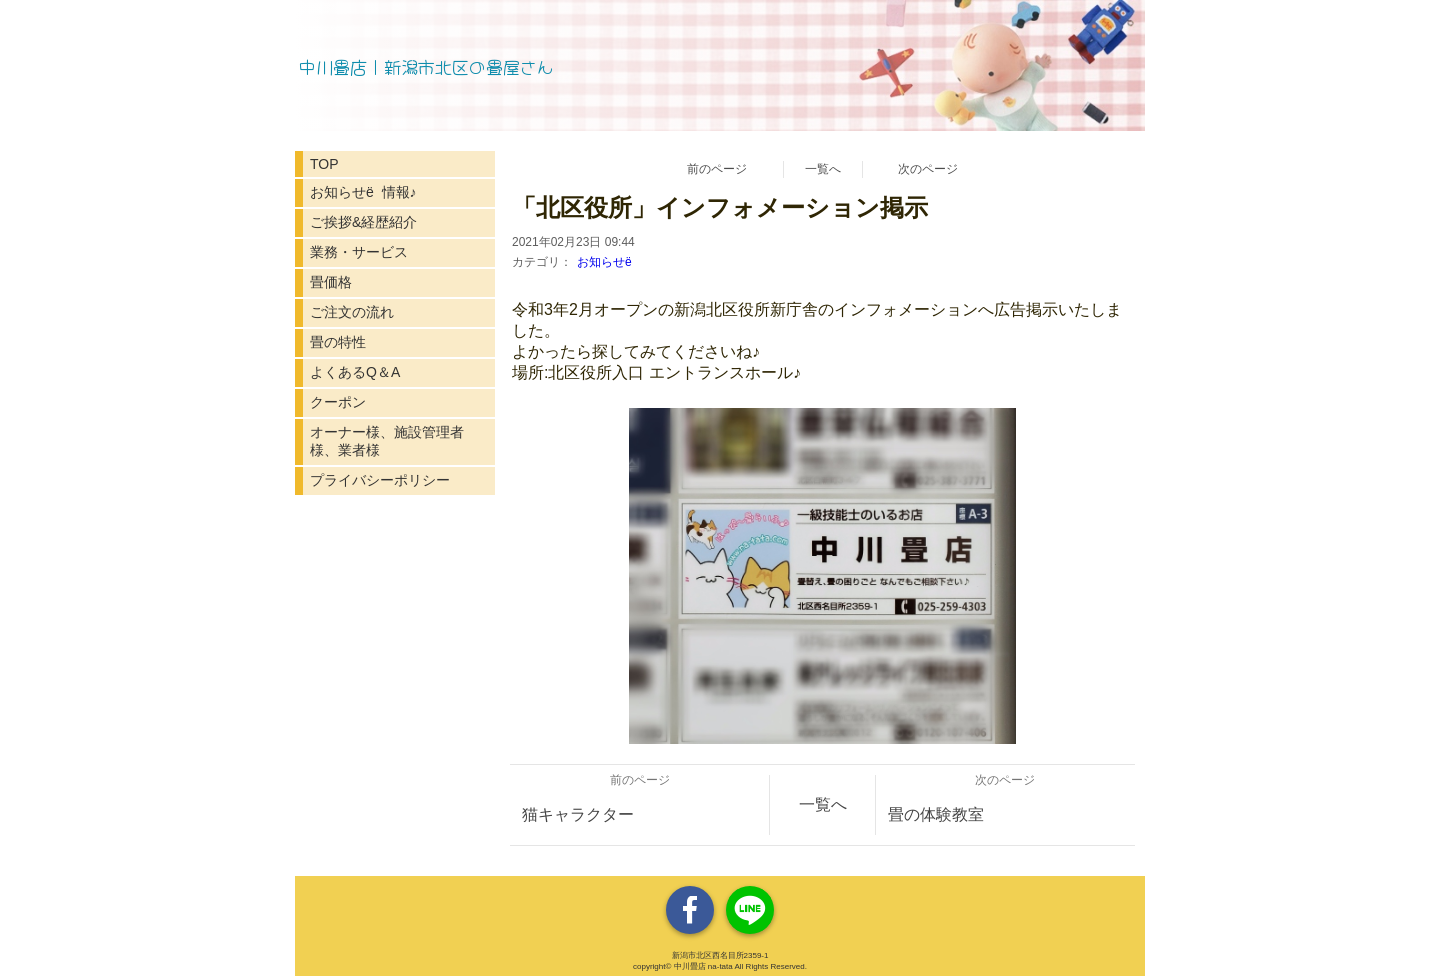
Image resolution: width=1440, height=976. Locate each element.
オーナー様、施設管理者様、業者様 (387, 441)
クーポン (338, 402)
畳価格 (331, 282)
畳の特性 (338, 342)
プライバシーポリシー (380, 480)
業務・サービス (359, 252)
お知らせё (604, 262)
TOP (324, 164)
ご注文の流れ (352, 312)
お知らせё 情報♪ (363, 192)
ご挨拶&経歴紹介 (363, 222)
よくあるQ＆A (355, 372)
